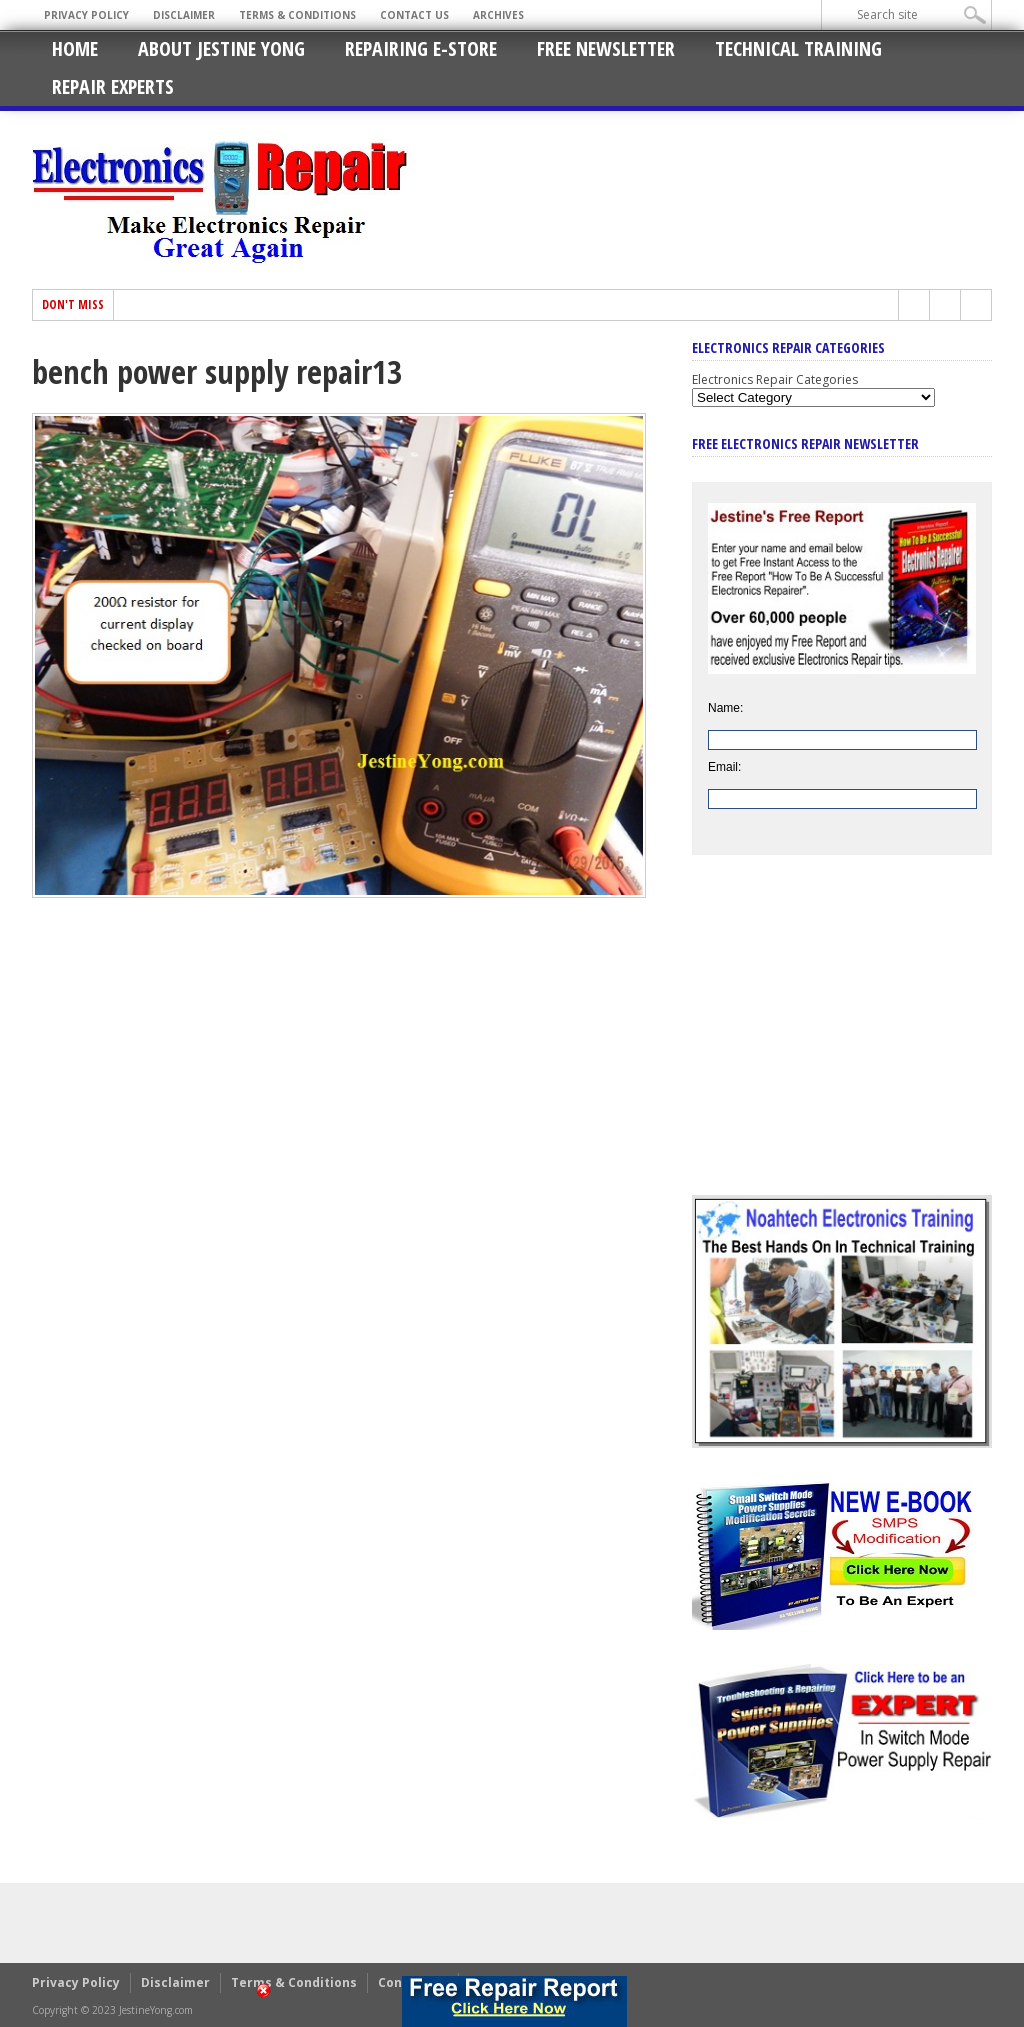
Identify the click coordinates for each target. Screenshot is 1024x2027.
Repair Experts (113, 86)
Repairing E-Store (421, 48)
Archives (498, 15)
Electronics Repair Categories (775, 379)
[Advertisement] (842, 1040)
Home (75, 48)
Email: (724, 767)
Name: (725, 708)
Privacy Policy (86, 15)
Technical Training (798, 48)
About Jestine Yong (221, 48)
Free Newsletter (606, 48)
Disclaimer (184, 15)
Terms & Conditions (297, 15)
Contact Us (414, 15)
